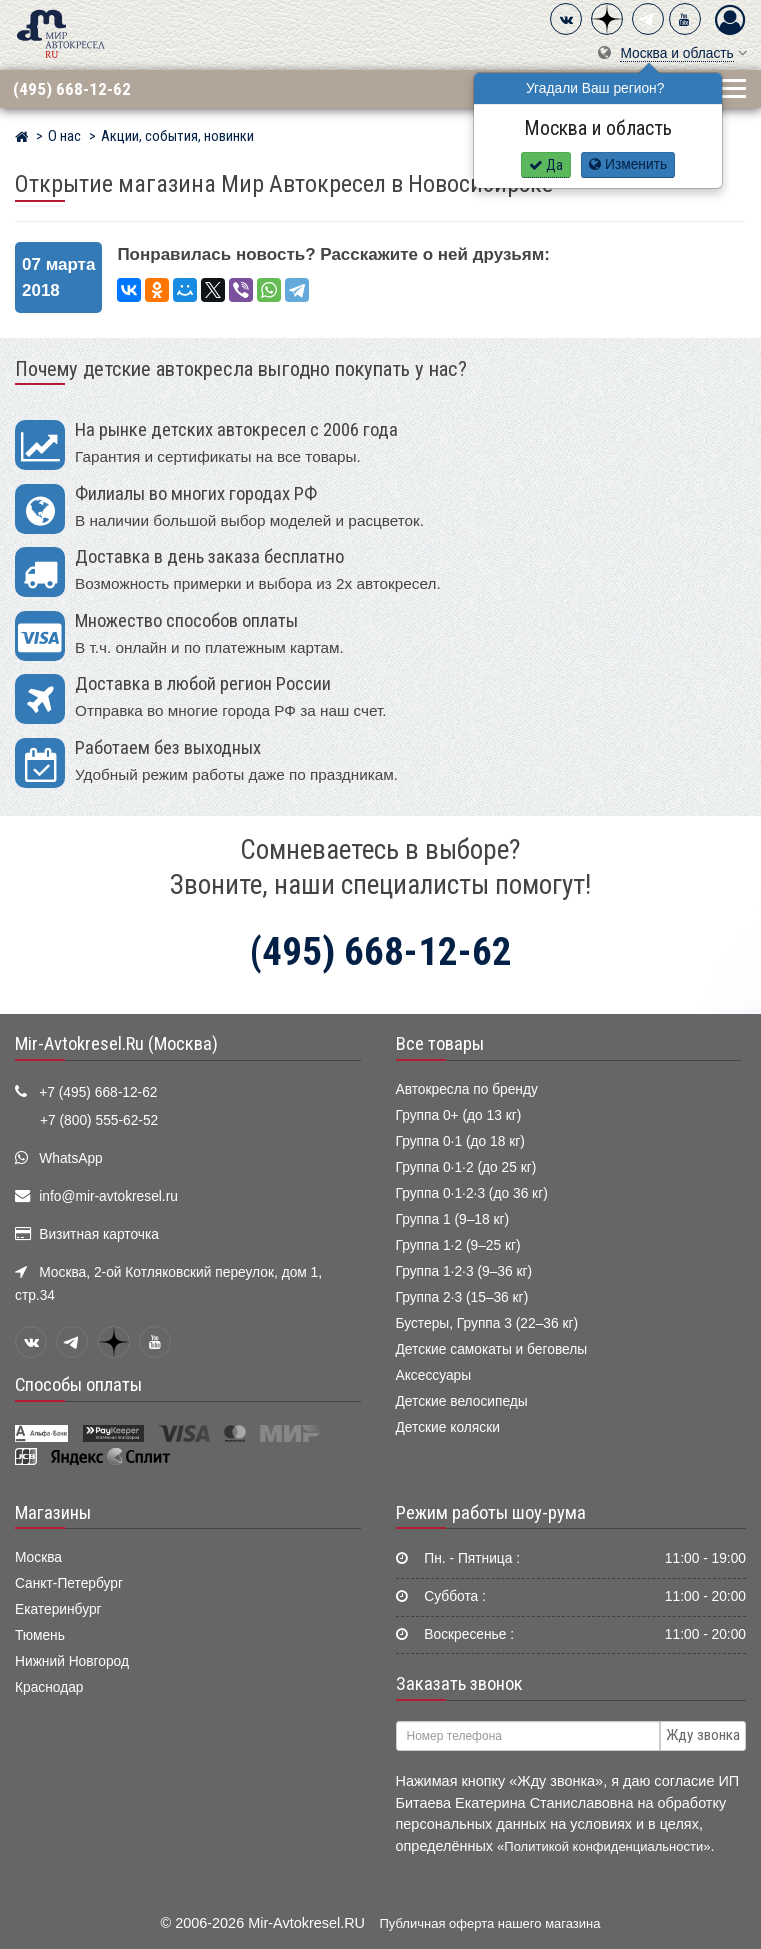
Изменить (628, 164)
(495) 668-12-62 (72, 89)
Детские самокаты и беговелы (492, 1349)
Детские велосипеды (462, 1401)
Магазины (53, 1513)
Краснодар (49, 1687)
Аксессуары (434, 1375)
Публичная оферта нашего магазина (490, 1923)
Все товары (440, 1044)
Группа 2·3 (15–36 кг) (462, 1297)
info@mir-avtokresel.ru (108, 1196)
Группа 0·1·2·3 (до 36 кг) (472, 1193)
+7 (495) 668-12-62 (98, 1092)
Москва (38, 1557)
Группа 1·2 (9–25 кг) (458, 1245)
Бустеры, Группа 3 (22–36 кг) (487, 1323)
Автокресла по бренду (467, 1089)
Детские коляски (448, 1427)
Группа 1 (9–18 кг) (453, 1219)
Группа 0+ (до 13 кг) (459, 1115)
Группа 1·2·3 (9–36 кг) (464, 1271)
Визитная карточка (99, 1234)
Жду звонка (703, 1735)
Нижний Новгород (72, 1661)
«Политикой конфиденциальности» (603, 1846)
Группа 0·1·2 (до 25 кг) (466, 1167)
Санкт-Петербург (69, 1583)
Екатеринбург (58, 1609)
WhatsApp (71, 1158)
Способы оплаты (78, 1385)
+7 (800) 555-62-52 (99, 1120)
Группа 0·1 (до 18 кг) (460, 1141)
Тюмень (40, 1635)
